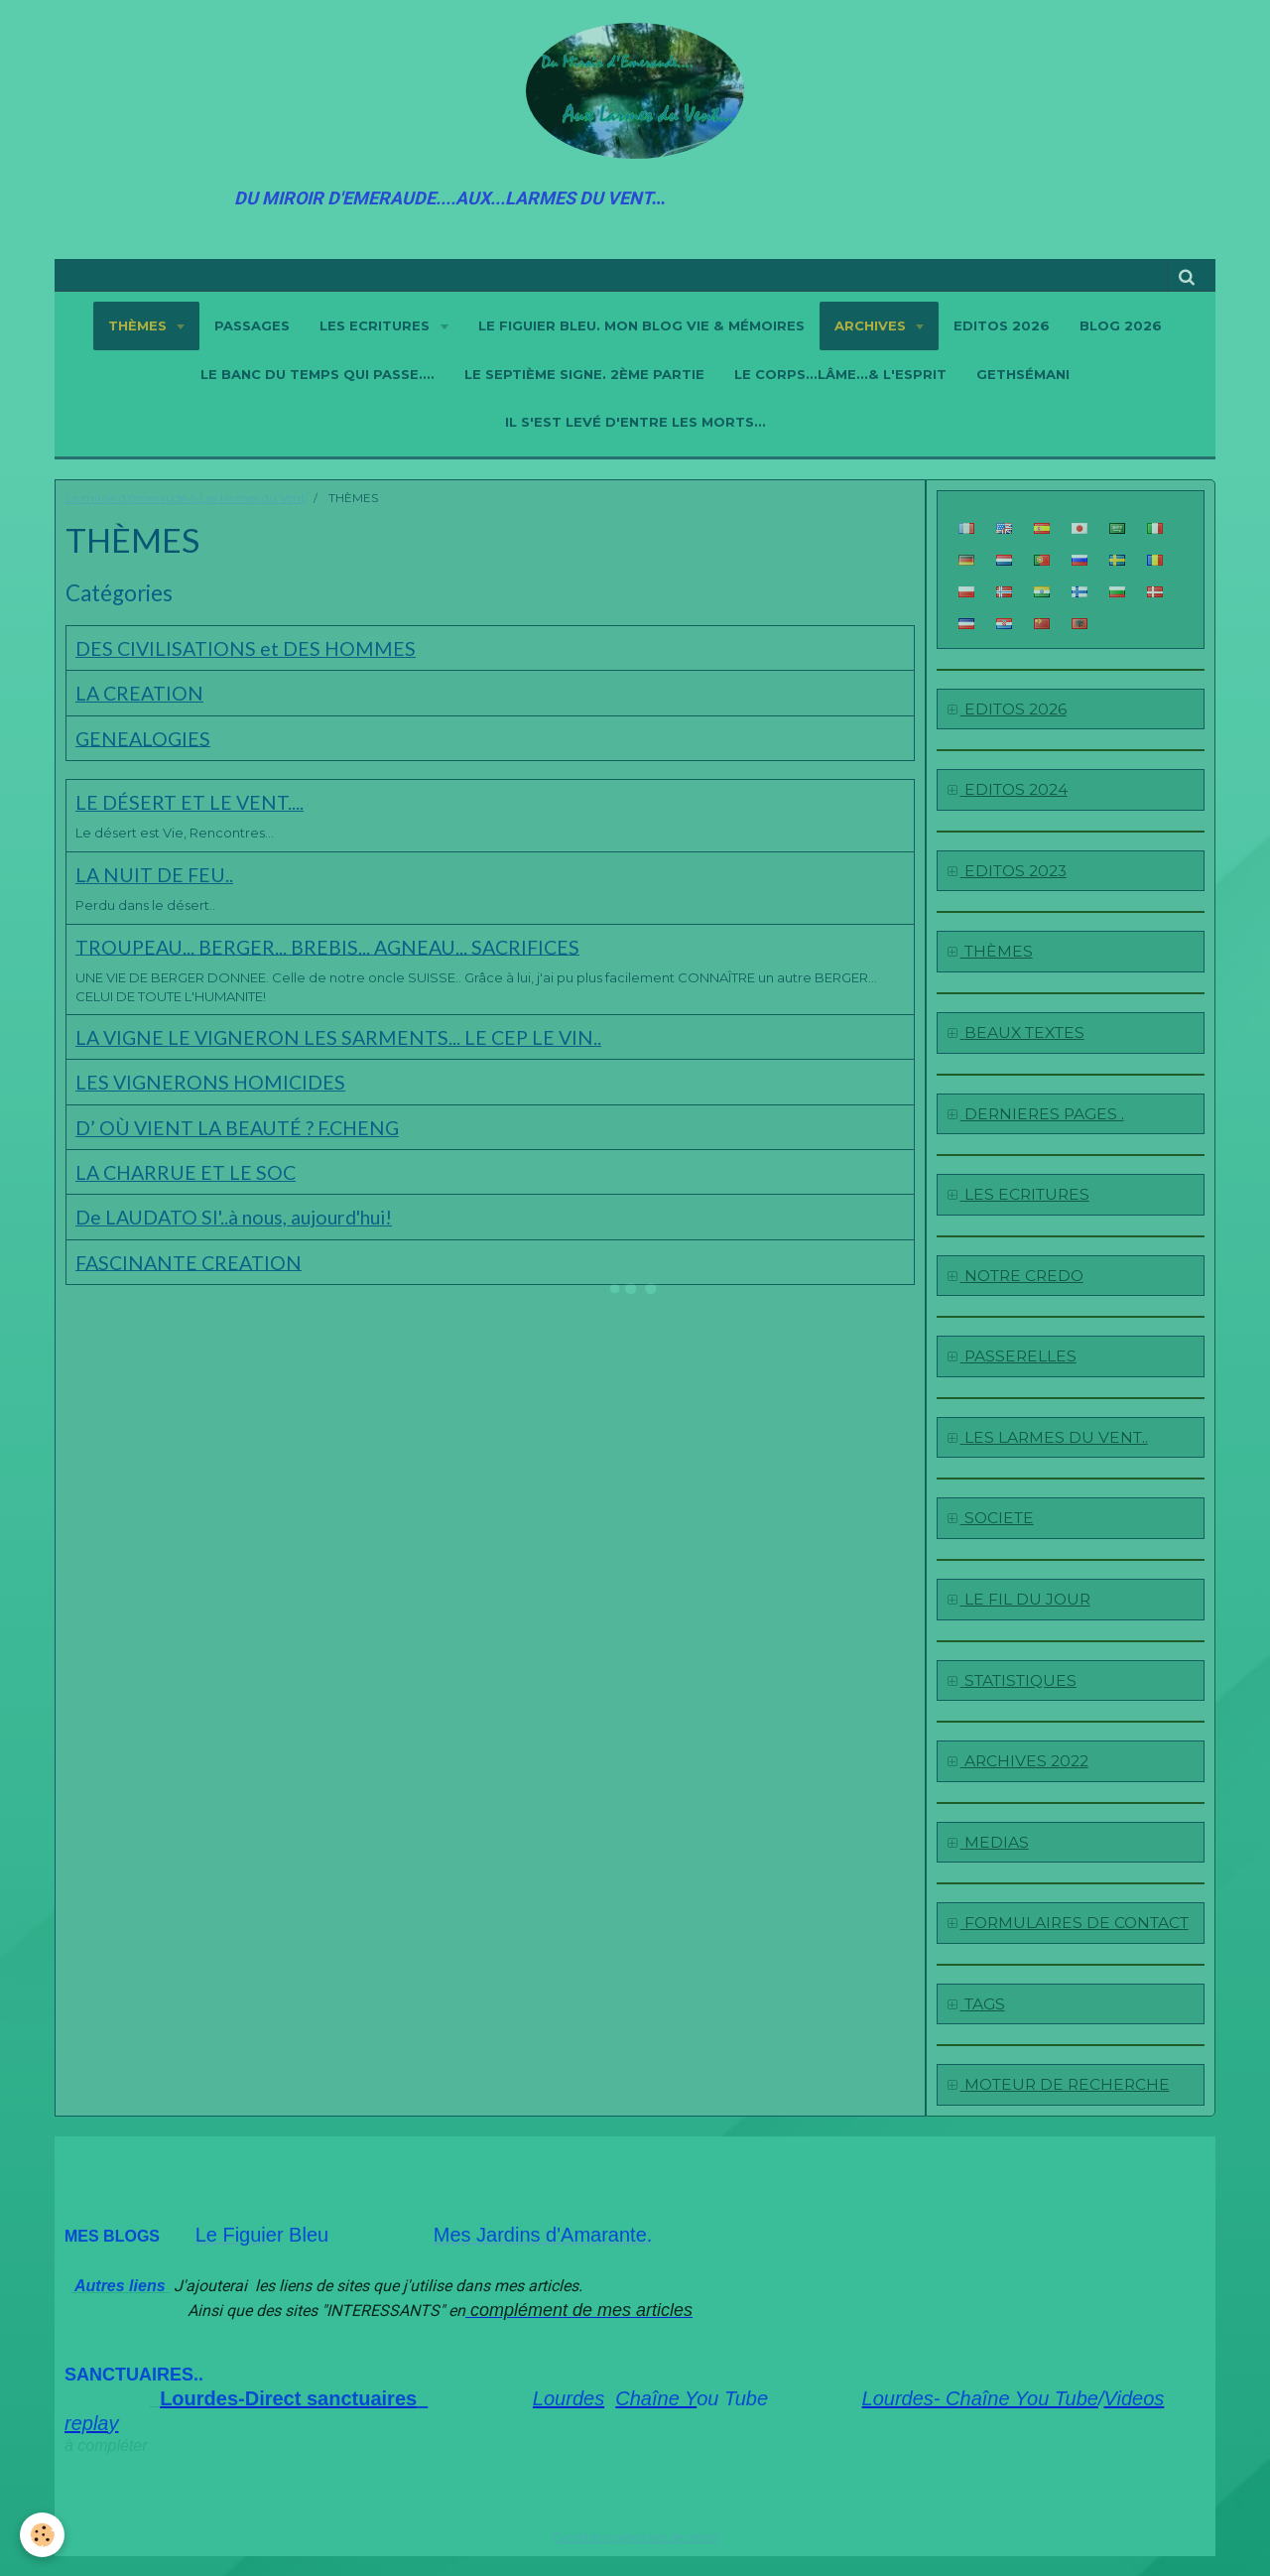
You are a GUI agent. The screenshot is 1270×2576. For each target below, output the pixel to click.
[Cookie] (42, 2534)
